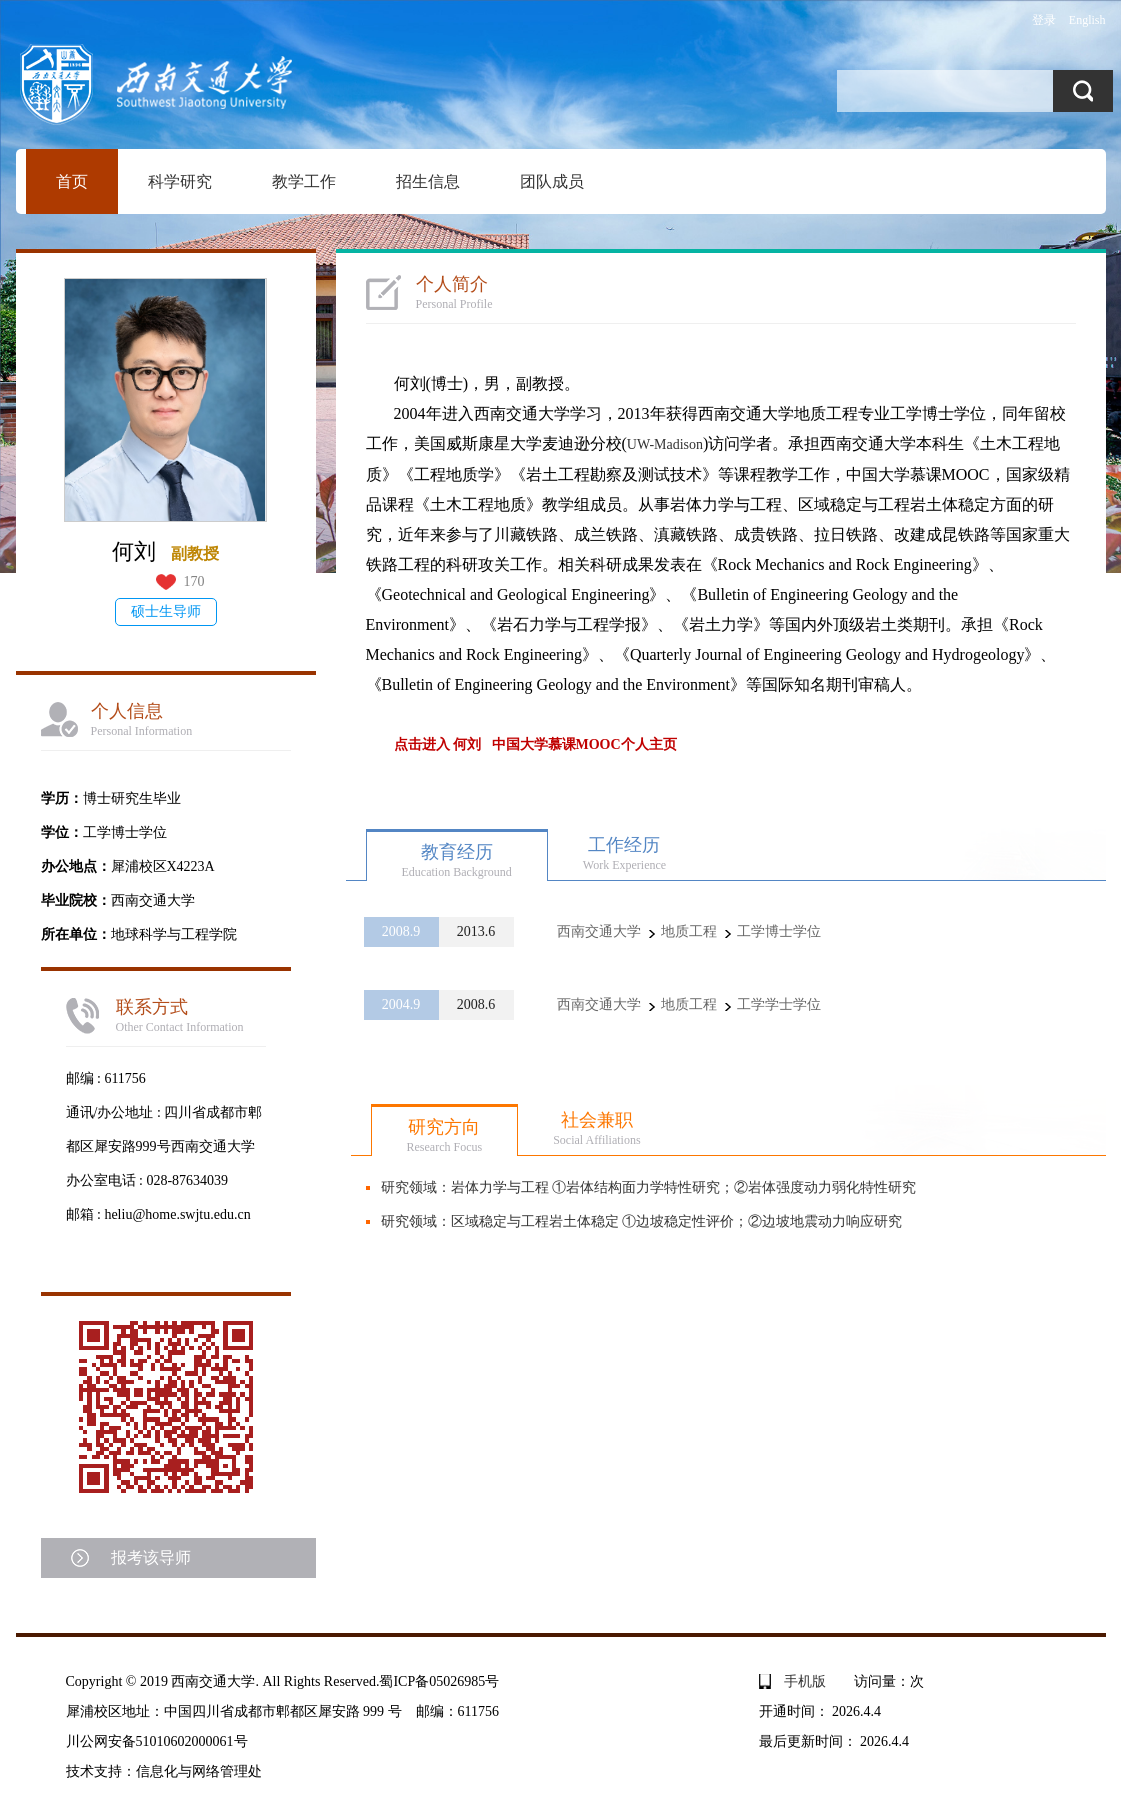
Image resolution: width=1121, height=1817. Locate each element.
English (1087, 20)
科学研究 (180, 181)
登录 (1044, 20)
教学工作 (304, 181)
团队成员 (552, 181)
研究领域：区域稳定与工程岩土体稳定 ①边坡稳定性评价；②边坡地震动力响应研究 (642, 1221)
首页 (72, 181)
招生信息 (428, 181)
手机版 (805, 1681)
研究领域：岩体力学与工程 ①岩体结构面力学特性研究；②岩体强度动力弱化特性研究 (649, 1187)
